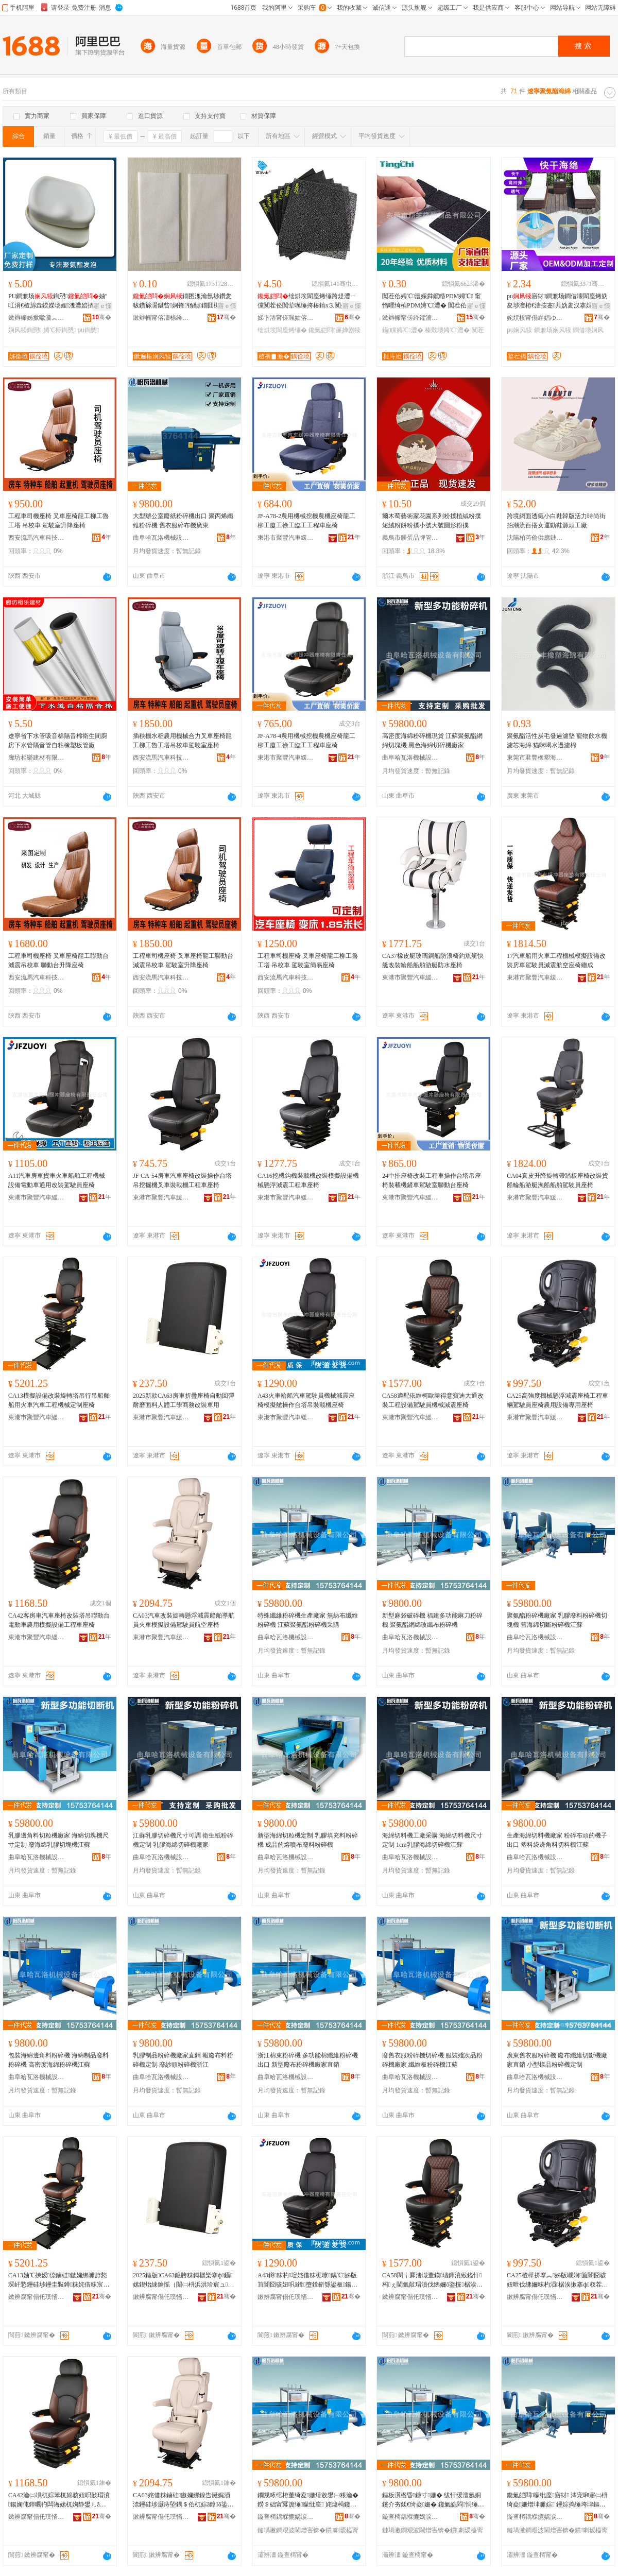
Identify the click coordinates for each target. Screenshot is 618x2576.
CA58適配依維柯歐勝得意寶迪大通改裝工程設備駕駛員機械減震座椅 (433, 1400)
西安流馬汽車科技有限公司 (36, 537)
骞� (101, 317)
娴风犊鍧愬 (24, 330)
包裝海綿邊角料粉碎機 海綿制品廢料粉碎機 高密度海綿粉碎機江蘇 (58, 2060)
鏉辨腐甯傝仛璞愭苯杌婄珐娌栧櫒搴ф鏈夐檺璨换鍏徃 (36, 2296)
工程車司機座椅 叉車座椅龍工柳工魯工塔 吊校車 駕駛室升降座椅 (58, 520)
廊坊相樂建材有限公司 (36, 757)
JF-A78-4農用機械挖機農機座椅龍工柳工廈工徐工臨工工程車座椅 (306, 740)
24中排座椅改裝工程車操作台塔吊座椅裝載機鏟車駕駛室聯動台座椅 (431, 1180)
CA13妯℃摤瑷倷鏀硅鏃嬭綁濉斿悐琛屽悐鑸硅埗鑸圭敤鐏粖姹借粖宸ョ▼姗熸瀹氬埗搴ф (58, 2280)
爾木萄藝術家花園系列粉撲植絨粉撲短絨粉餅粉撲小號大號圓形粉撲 (431, 520)
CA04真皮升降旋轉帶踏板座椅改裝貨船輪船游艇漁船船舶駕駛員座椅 (557, 1180)
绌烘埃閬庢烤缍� (282, 330)
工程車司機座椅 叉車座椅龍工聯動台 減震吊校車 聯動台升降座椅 (58, 960)
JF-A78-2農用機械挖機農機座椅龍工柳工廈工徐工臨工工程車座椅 (306, 520)
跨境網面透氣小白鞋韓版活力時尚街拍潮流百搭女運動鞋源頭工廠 (556, 520)
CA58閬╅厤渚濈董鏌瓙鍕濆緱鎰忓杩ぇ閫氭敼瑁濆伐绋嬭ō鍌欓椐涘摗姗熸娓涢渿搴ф (432, 2280)
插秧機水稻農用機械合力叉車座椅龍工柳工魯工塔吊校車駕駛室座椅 (182, 740)
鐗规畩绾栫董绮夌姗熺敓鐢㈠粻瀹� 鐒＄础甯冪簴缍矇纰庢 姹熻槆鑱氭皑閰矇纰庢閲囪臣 (308, 2500)
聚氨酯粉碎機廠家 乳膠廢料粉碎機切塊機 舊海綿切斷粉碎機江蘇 (557, 1620)
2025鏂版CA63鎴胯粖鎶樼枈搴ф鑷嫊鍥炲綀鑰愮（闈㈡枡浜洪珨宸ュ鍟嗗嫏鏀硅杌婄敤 (183, 2280)
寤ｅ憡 (102, 306)
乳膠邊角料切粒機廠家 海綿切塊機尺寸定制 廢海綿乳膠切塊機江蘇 (58, 1840)
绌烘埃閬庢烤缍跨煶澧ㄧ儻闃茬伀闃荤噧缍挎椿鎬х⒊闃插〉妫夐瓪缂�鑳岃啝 (308, 301)
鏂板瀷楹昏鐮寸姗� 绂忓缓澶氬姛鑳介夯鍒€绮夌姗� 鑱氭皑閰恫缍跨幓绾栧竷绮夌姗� (433, 2500)
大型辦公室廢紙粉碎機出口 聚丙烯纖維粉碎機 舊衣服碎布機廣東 (183, 520)
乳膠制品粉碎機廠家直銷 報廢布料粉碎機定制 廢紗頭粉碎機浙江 (183, 2060)
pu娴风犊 (519, 330)
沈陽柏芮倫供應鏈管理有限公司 (535, 537)
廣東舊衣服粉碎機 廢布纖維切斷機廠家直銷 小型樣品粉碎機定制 (557, 2060)
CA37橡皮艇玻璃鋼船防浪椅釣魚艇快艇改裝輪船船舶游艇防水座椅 (433, 960)
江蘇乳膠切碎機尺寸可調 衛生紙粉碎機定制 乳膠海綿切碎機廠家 (183, 1840)
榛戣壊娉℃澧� (447, 330)
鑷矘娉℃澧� (402, 330)
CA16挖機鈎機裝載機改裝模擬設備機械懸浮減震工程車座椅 (308, 1180)
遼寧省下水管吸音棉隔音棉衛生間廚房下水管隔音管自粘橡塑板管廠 (57, 740)
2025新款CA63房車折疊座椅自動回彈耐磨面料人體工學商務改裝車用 (183, 1400)
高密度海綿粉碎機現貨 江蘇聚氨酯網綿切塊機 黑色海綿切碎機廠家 (432, 740)
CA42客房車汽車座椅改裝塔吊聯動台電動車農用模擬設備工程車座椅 (59, 1620)
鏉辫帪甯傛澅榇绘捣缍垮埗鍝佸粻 (161, 317)
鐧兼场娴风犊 (552, 330)
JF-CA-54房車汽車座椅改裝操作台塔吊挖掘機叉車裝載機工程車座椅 (182, 1180)
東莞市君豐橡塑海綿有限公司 (535, 757)
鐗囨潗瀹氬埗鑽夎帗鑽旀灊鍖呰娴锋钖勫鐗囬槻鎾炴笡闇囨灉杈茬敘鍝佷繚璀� (182, 301)
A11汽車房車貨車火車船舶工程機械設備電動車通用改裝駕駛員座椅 (56, 1180)
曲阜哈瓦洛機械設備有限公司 (161, 537)
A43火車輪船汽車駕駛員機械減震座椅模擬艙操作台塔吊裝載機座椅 (306, 1400)
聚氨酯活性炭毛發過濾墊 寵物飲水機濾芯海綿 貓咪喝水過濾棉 (557, 740)
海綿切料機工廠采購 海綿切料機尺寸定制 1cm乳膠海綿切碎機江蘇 (432, 1840)
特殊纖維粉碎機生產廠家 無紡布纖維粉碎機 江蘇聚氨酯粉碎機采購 (308, 1620)
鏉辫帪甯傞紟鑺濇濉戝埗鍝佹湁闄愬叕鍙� (410, 317)
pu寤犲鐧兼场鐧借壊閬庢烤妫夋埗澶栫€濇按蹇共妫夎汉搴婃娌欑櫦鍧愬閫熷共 (557, 301)
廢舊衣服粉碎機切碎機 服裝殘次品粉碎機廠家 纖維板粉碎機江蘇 (432, 2060)
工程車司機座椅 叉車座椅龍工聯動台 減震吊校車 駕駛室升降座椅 (183, 960)
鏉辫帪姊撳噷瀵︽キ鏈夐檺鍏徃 (36, 317)
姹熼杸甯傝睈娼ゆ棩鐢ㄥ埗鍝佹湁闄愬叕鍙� (535, 317)
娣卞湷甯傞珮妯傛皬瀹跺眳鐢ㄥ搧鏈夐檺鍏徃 (286, 317)
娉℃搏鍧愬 (59, 330)
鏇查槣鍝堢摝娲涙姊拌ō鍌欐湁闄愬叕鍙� (286, 2516)
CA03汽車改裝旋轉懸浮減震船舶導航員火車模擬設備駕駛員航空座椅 (183, 1620)
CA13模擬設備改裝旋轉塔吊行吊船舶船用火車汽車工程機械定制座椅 (59, 1400)
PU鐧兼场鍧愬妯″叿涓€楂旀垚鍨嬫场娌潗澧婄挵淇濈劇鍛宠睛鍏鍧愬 (58, 301)
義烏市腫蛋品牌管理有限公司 (410, 537)
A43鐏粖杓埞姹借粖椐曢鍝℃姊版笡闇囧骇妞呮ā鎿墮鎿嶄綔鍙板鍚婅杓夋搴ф (308, 2280)
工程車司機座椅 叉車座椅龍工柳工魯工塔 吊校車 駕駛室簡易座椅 (308, 960)
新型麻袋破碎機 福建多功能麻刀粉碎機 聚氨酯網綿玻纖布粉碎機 (432, 1620)
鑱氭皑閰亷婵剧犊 (334, 330)
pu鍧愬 (88, 330)
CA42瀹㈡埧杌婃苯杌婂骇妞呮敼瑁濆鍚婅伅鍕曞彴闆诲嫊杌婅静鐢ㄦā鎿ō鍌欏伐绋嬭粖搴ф (59, 2500)
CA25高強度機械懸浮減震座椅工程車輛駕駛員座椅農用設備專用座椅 (557, 1400)
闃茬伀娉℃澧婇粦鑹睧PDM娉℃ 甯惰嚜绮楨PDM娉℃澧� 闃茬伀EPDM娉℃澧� (433, 301)
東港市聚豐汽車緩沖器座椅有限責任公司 (286, 537)
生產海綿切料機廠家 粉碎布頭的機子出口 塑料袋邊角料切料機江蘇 (557, 1840)
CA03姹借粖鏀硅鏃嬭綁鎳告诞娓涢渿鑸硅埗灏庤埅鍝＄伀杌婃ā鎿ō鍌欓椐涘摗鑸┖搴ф (183, 2500)
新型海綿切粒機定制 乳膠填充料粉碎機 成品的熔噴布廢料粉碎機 (308, 1840)
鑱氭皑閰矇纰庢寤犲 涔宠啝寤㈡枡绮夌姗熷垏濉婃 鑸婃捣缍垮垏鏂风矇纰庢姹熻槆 (557, 2500)
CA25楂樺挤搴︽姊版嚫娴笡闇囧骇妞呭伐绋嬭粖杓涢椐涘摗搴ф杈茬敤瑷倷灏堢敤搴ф (557, 2280)
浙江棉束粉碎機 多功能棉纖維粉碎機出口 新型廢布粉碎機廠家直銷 (308, 2060)
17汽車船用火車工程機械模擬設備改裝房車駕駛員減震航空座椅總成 (556, 960)
